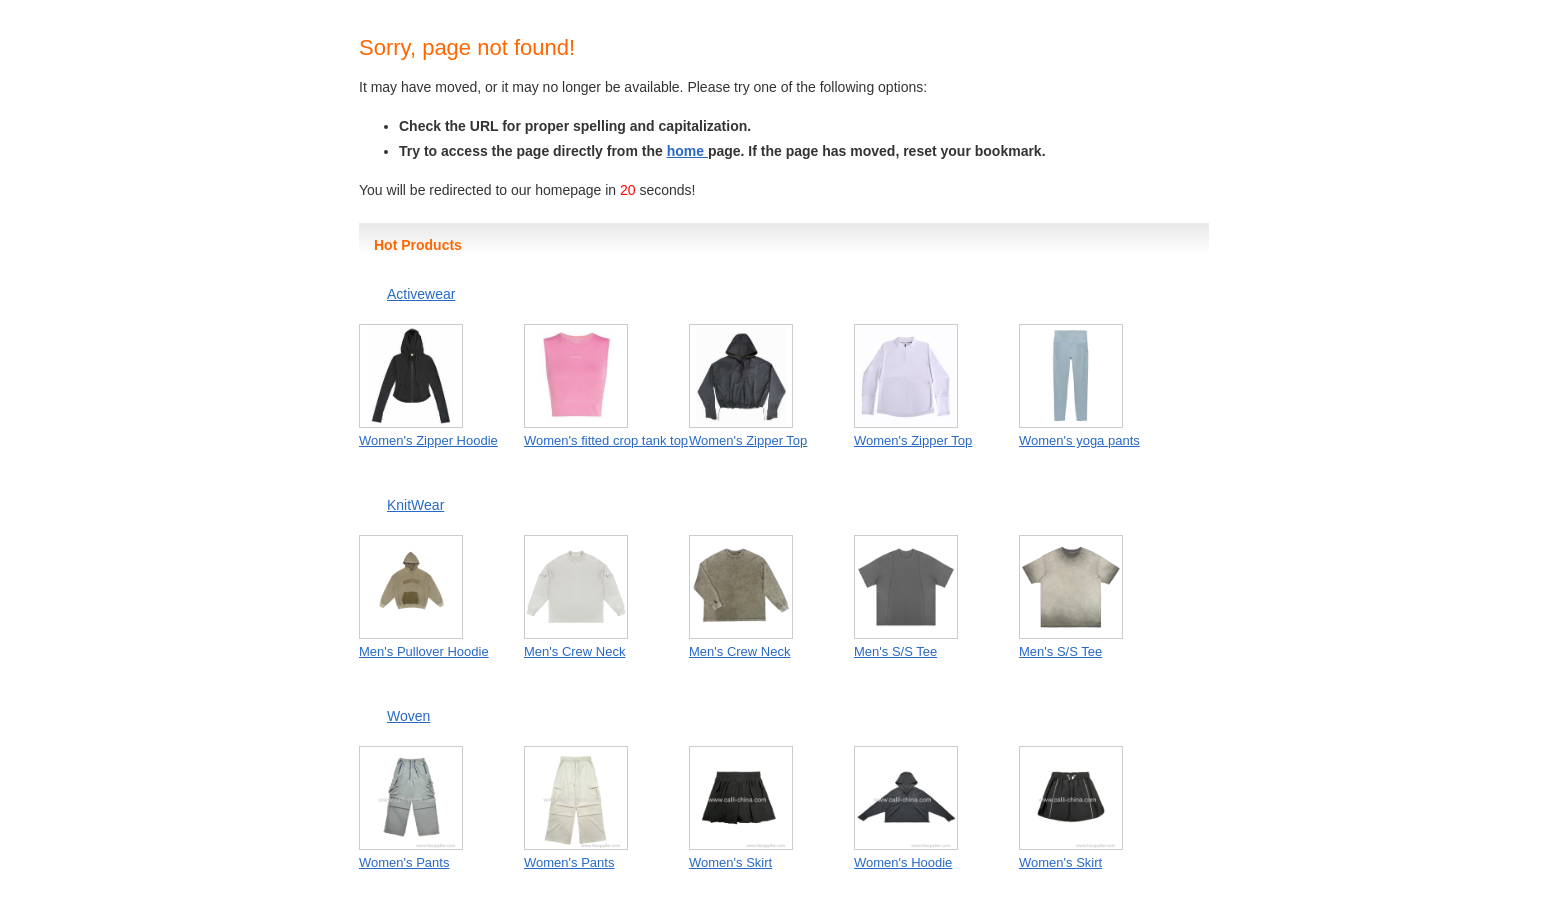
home (687, 151)
